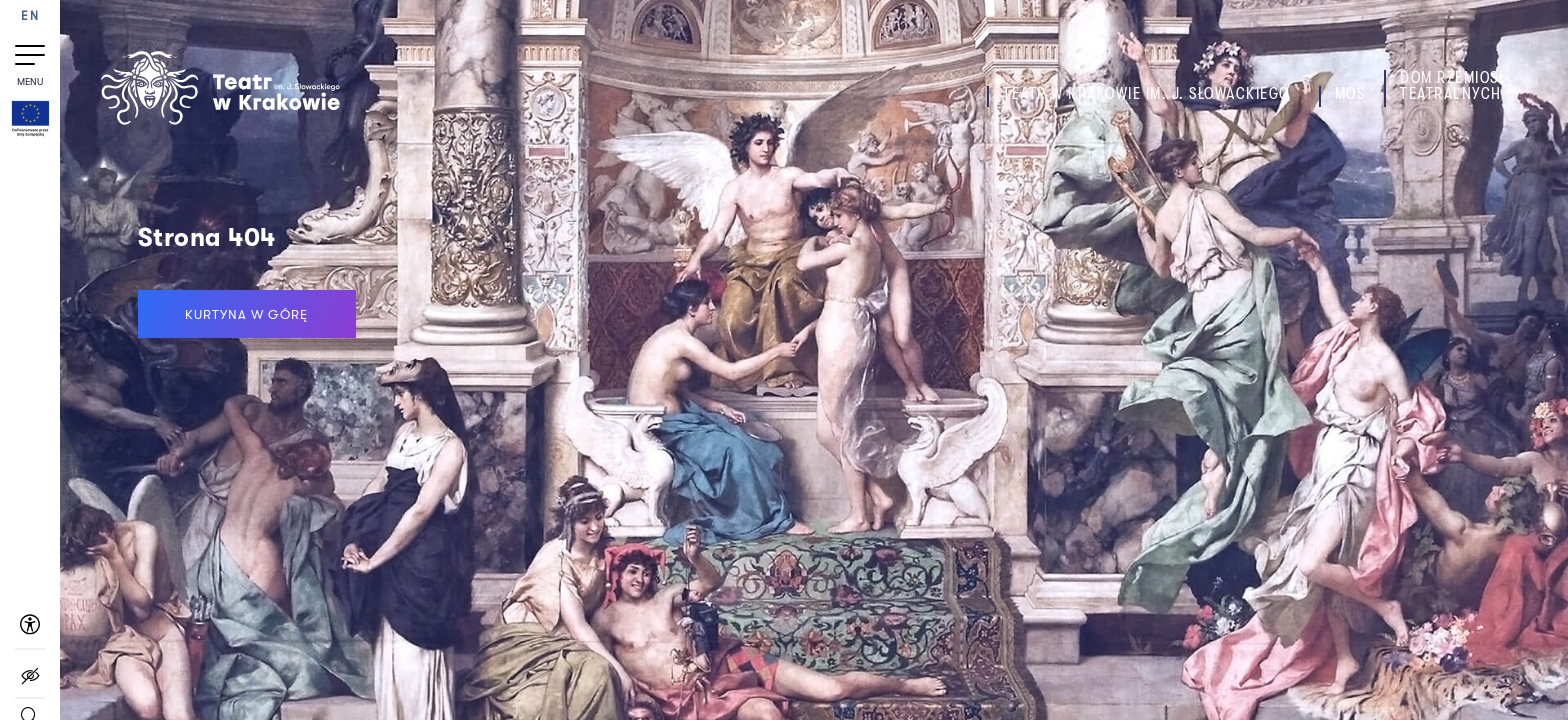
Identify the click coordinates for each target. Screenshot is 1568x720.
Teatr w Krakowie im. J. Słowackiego (1146, 94)
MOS (1350, 94)
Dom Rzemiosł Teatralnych (1453, 86)
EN (30, 16)
